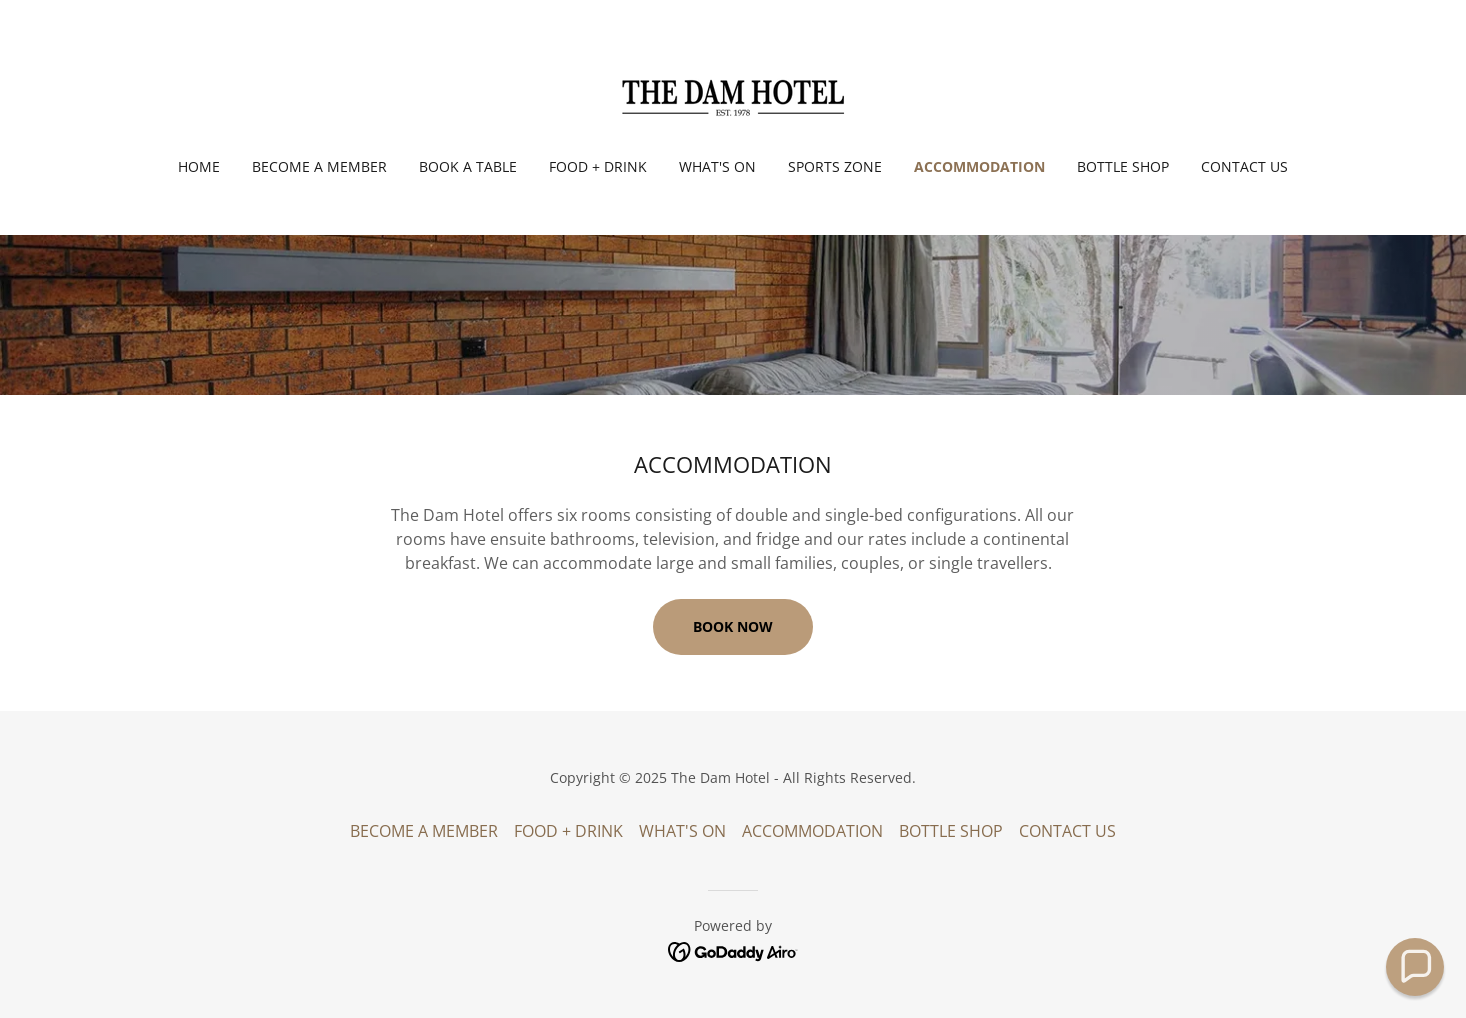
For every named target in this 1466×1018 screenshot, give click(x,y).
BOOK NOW (733, 626)
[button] (1415, 967)
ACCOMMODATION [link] (979, 166)
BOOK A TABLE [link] (468, 166)
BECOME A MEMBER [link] (319, 166)
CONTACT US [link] (1244, 166)
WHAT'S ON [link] (717, 166)
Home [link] (199, 166)
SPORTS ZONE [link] (835, 166)
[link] (733, 92)
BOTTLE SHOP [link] (1123, 166)
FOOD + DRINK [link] (598, 166)
